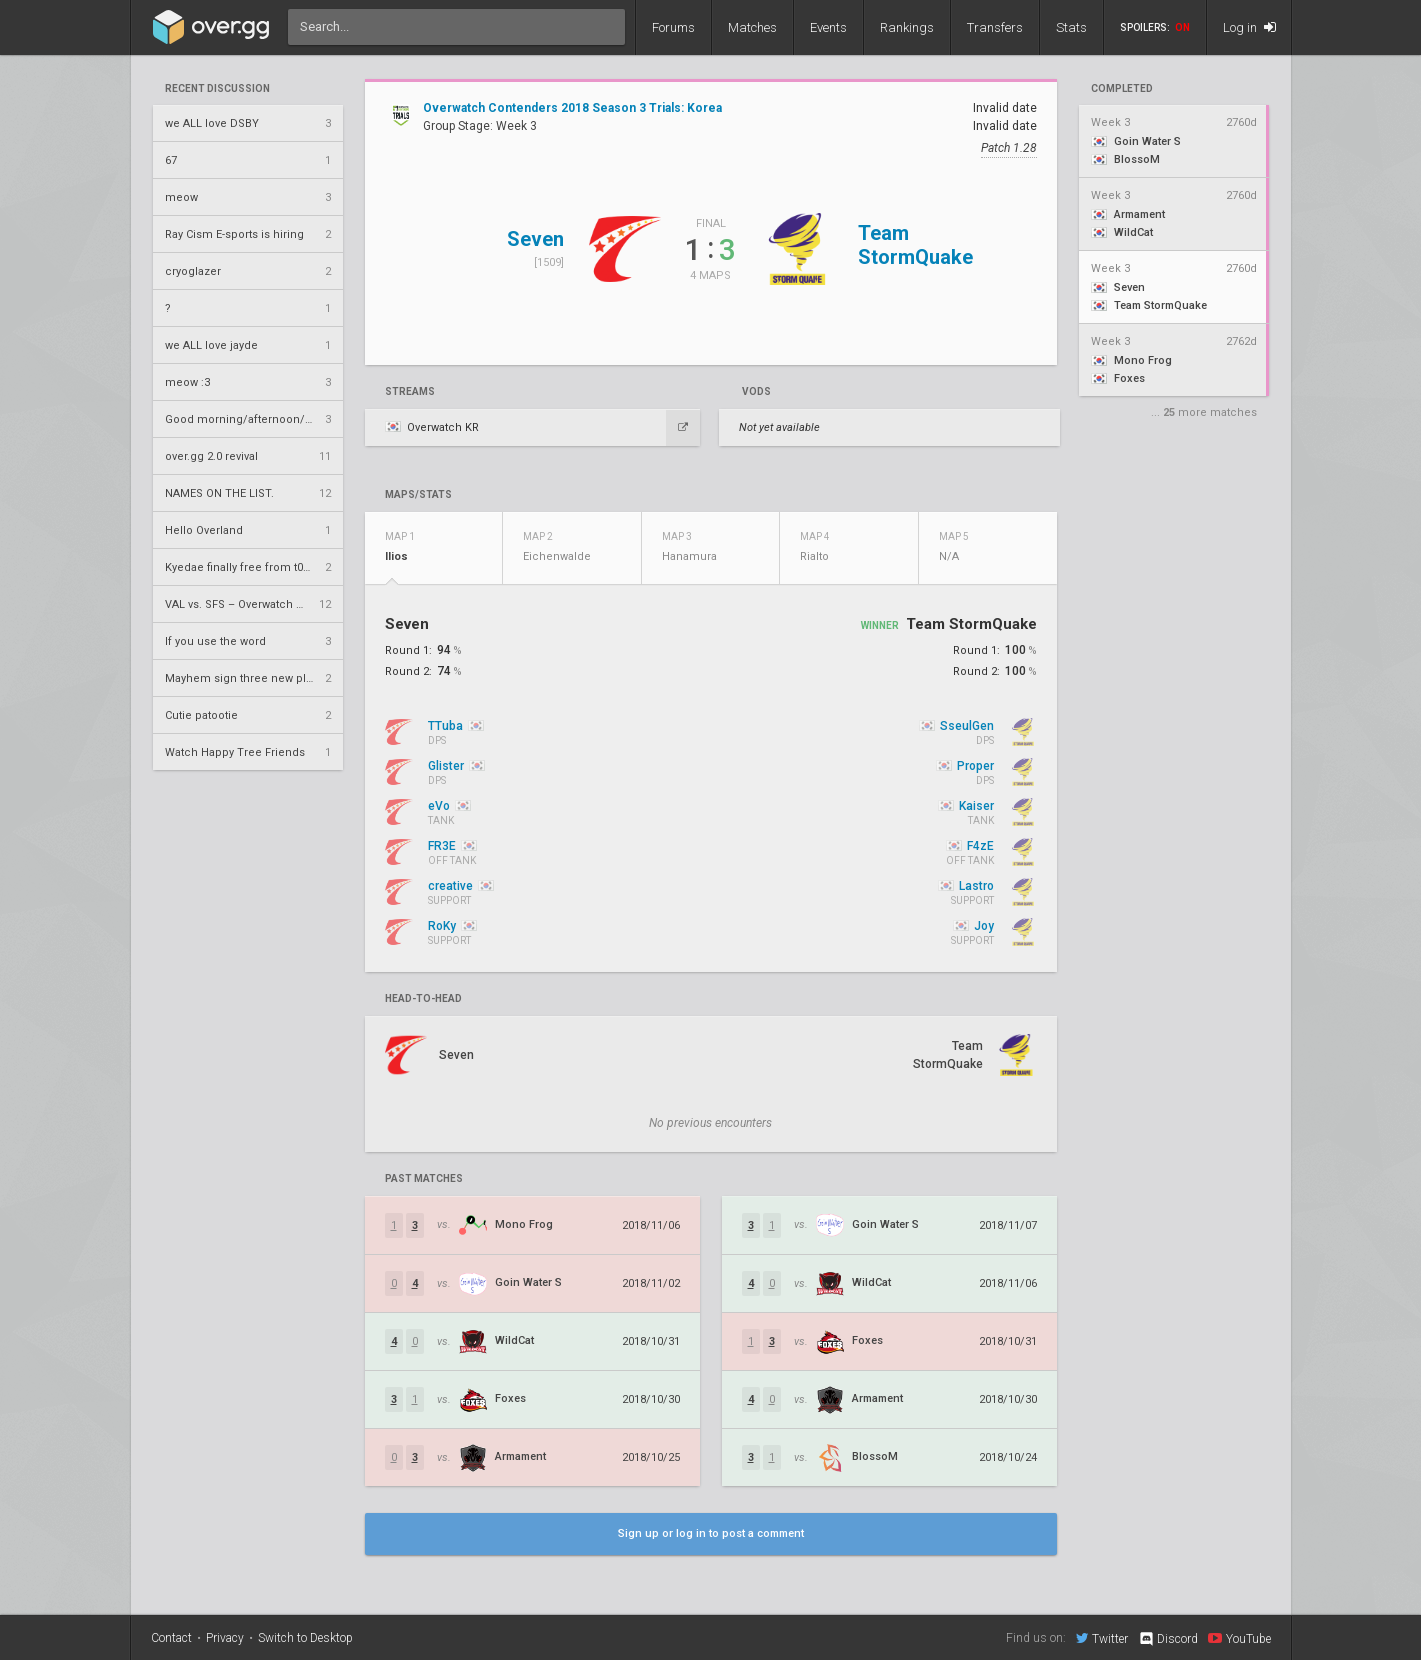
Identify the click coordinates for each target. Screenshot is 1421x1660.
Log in (1249, 27)
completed (1122, 89)
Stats (1071, 27)
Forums (673, 27)
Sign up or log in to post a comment (711, 1533)
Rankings (907, 27)
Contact (171, 1638)
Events (828, 27)
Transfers (995, 27)
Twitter (1102, 1638)
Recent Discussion (217, 89)
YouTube (1239, 1638)
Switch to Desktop (305, 1638)
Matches (752, 27)
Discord (1167, 1639)
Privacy (225, 1638)
